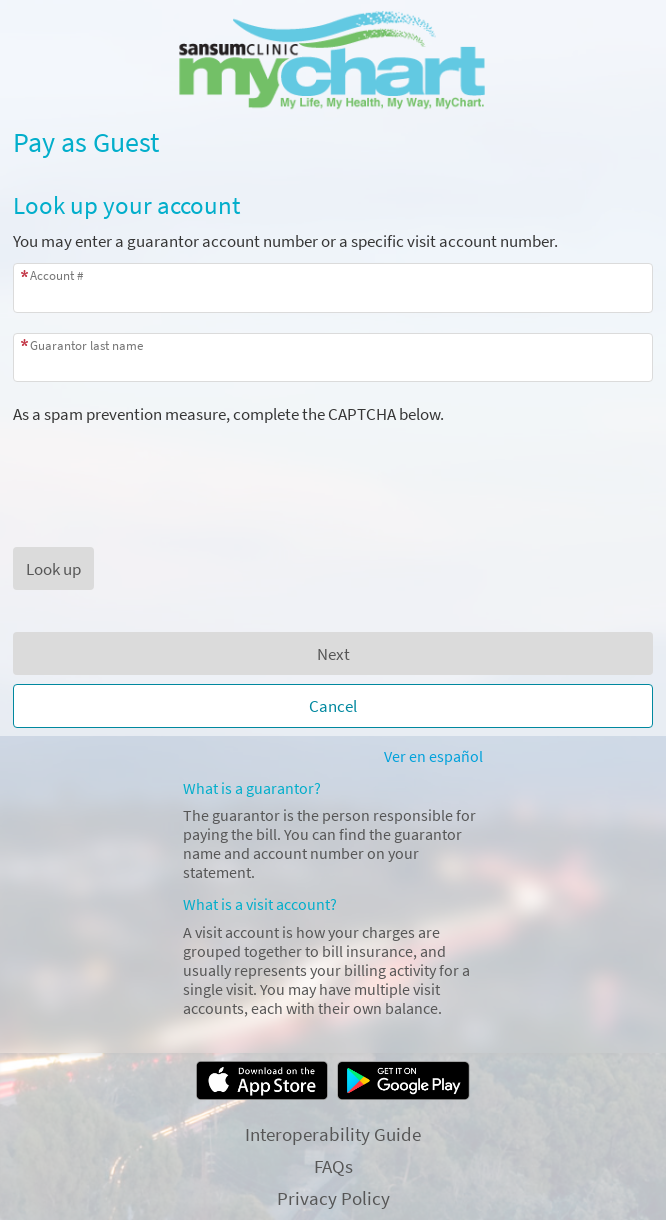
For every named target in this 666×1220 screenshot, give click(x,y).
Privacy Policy (333, 1198)
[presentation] (165, 464)
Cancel (333, 706)
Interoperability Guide (333, 1134)
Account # (56, 275)
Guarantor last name (86, 345)
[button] (53, 569)
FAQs (333, 1166)
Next (333, 654)
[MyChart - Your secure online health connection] (333, 61)
